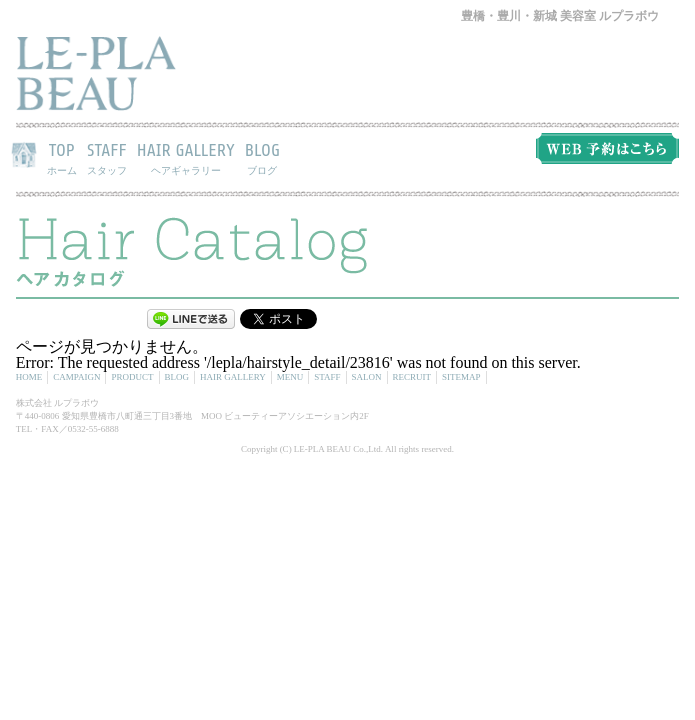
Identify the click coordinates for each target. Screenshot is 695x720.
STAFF (107, 158)
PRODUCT (132, 377)
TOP (62, 158)
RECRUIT (412, 377)
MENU (290, 377)
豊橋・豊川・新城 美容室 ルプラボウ (560, 16)
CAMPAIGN (76, 377)
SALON (367, 377)
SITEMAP (461, 377)
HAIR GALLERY (186, 158)
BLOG (262, 158)
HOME (29, 377)
